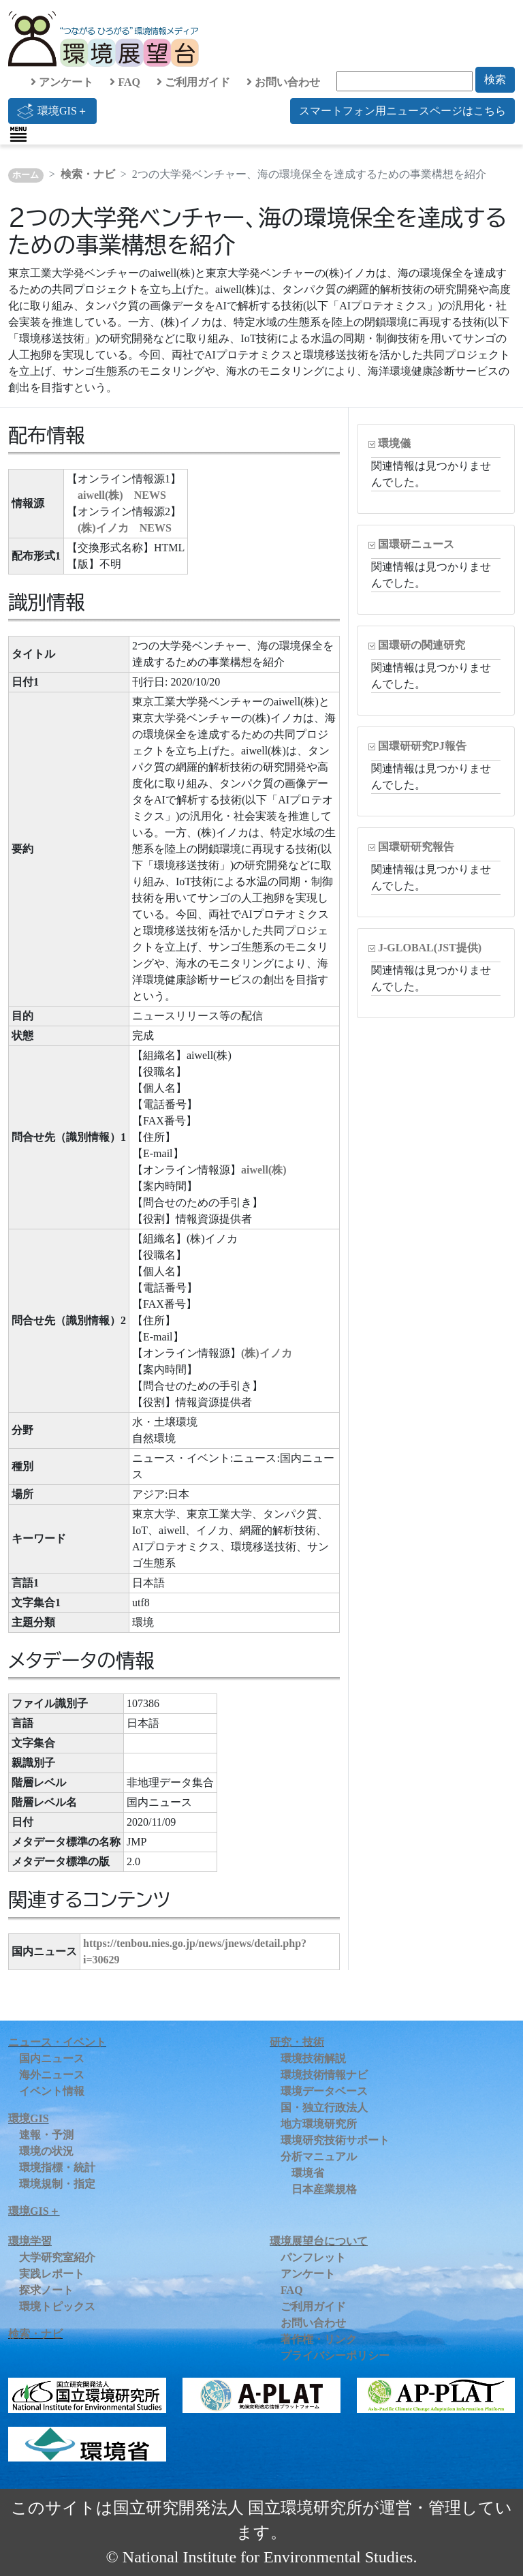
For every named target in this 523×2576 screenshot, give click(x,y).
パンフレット (313, 2257)
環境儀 (394, 443)
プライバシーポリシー (335, 2355)
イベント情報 (51, 2091)
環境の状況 (46, 2151)
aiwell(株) (264, 1170)
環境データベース (324, 2091)
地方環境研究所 (319, 2124)
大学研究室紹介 (57, 2257)
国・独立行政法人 (324, 2107)
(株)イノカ (266, 1353)
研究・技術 (297, 2042)
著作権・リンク (319, 2339)
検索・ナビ (88, 174)
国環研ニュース (416, 544)
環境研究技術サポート (335, 2140)
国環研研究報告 (416, 847)
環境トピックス (57, 2306)
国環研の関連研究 (421, 645)
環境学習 (30, 2241)
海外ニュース (51, 2075)
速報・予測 (46, 2135)
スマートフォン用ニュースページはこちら (402, 111)
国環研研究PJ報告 (422, 746)
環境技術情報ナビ (324, 2075)
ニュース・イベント (57, 2042)
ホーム (25, 175)
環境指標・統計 (57, 2167)
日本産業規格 (324, 2189)
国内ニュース (51, 2058)
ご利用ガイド (193, 82)
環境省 (307, 2173)
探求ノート (46, 2290)
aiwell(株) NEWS (122, 495)
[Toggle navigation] (18, 134)
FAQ (125, 82)
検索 (495, 79)
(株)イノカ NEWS (125, 528)
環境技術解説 (313, 2058)
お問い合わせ (283, 82)
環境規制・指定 (57, 2184)
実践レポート (51, 2274)
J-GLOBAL (429, 947)
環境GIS (28, 2118)
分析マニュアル (319, 2156)
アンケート (62, 82)
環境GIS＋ (52, 111)
